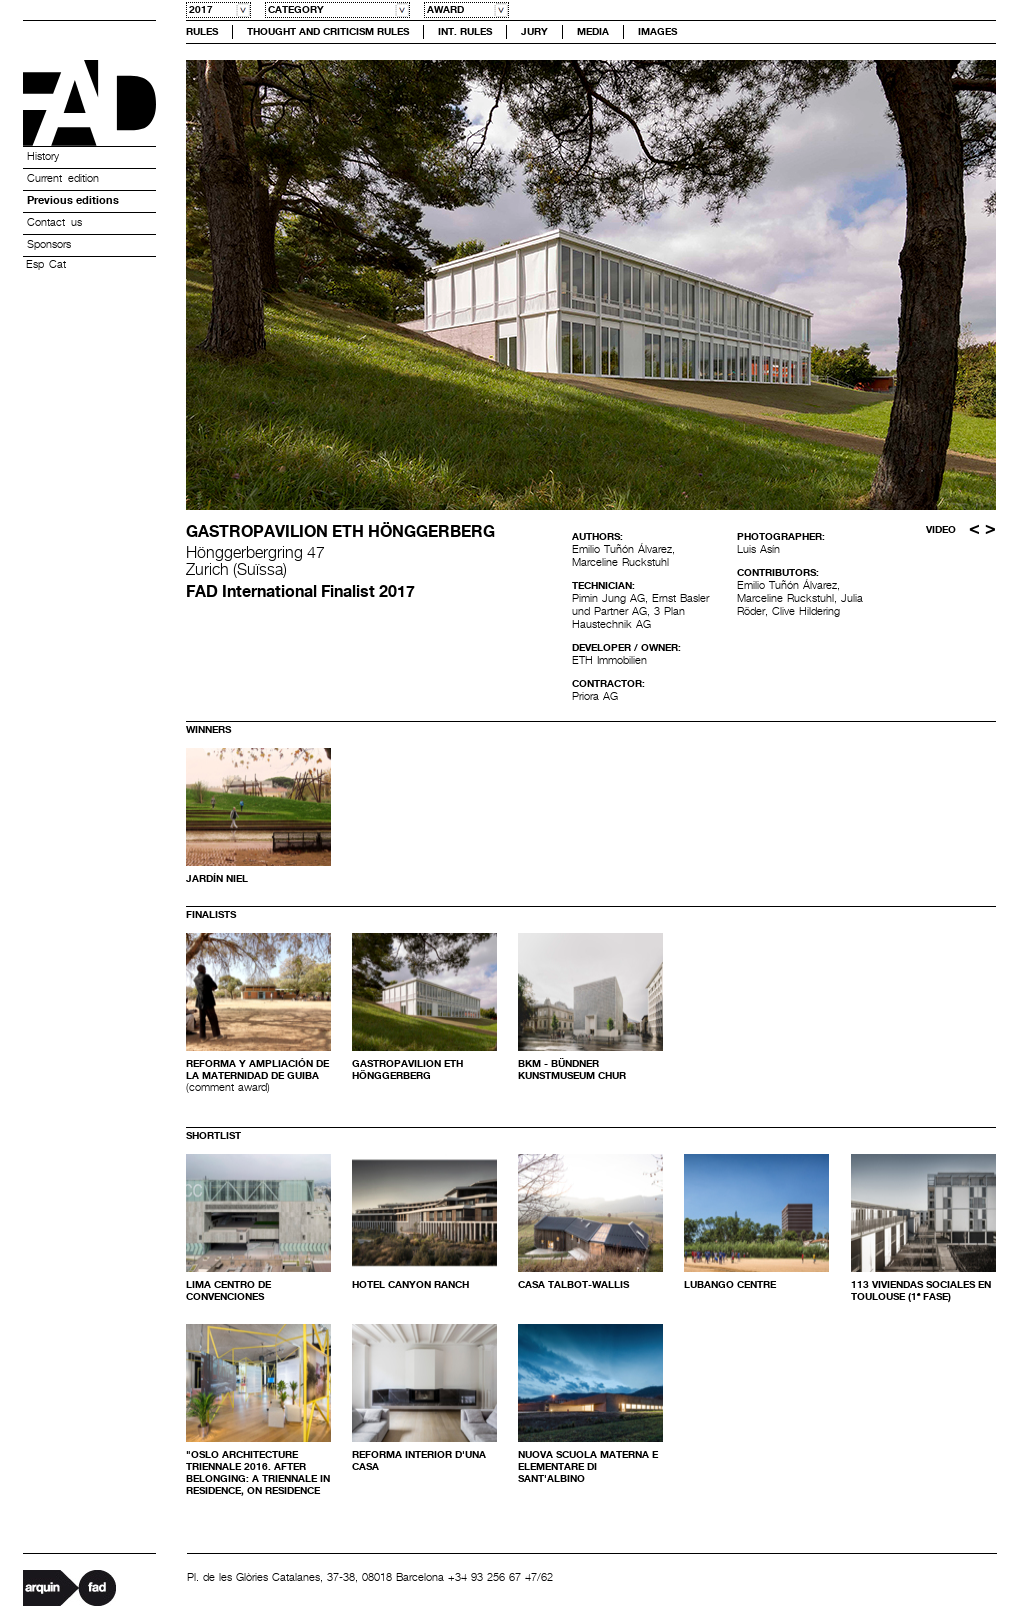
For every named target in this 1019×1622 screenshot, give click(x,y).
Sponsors (49, 245)
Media (593, 32)
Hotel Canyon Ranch (410, 1285)
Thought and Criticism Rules (328, 32)
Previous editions (73, 201)
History (43, 157)
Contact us (54, 223)
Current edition (63, 179)
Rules (202, 32)
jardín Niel (217, 879)
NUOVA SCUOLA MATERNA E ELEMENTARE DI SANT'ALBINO (588, 1467)
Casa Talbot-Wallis (573, 1285)
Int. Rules (465, 32)
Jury (534, 32)
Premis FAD (89, 103)
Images (657, 32)
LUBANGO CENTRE (730, 1285)
